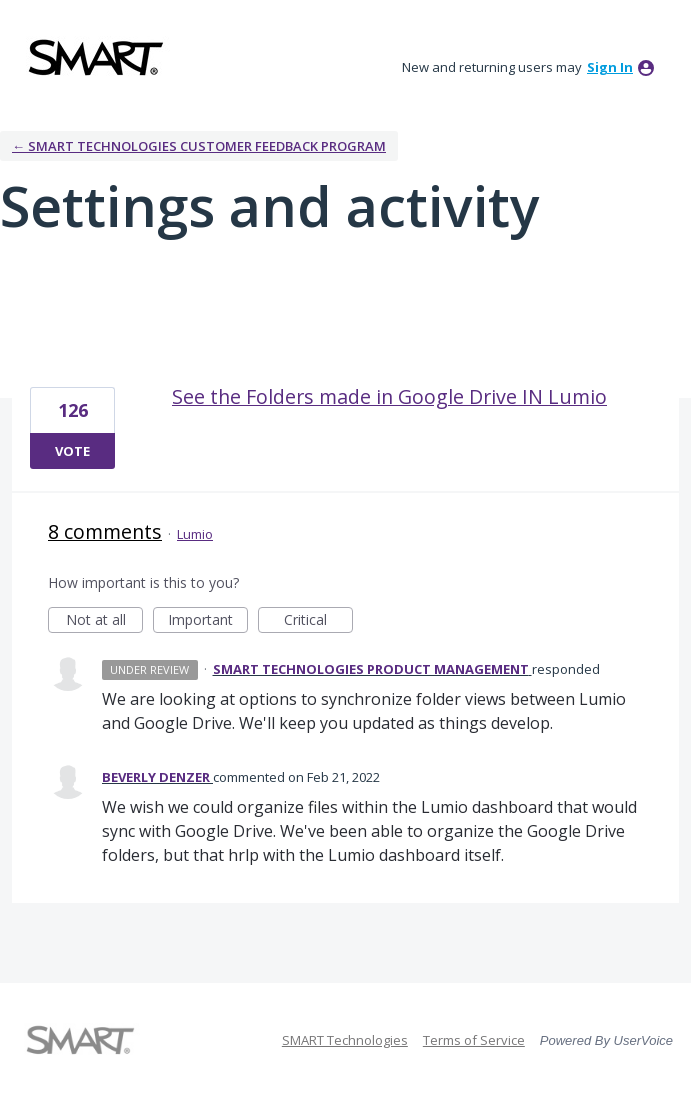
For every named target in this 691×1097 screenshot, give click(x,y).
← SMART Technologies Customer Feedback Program (199, 146)
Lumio (195, 534)
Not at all (105, 621)
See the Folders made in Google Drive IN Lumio (389, 396)
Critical (318, 621)
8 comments (105, 531)
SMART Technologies (345, 1040)
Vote (72, 451)
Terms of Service (474, 1040)
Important (208, 621)
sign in (610, 67)
